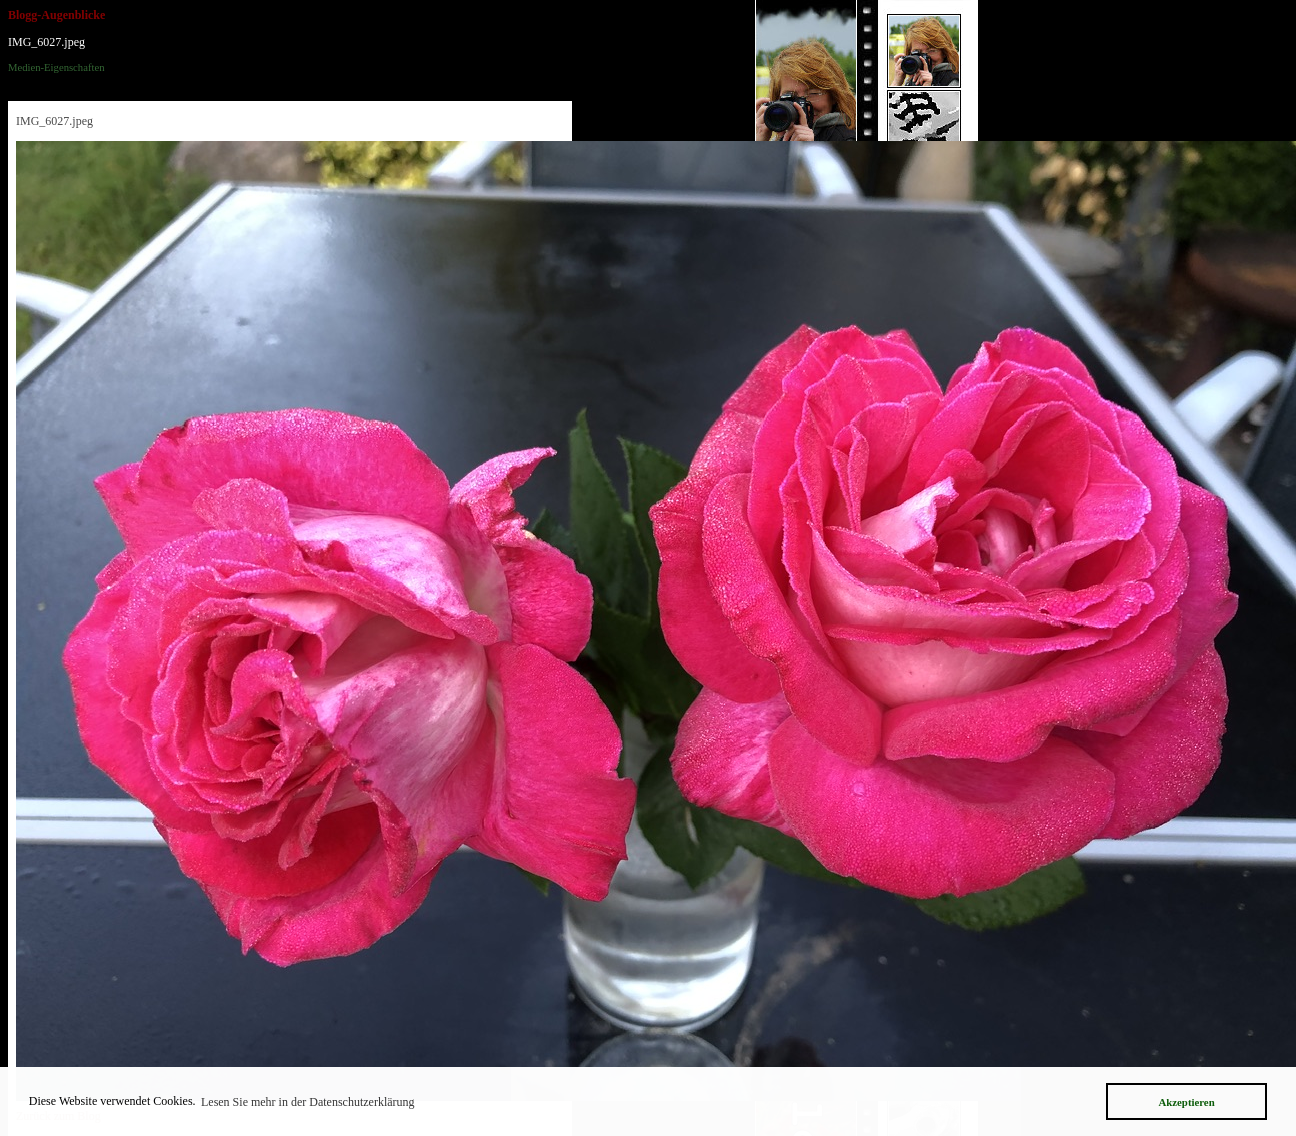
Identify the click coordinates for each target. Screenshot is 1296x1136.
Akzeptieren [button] (1186, 1102)
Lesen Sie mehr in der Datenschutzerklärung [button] (308, 1102)
